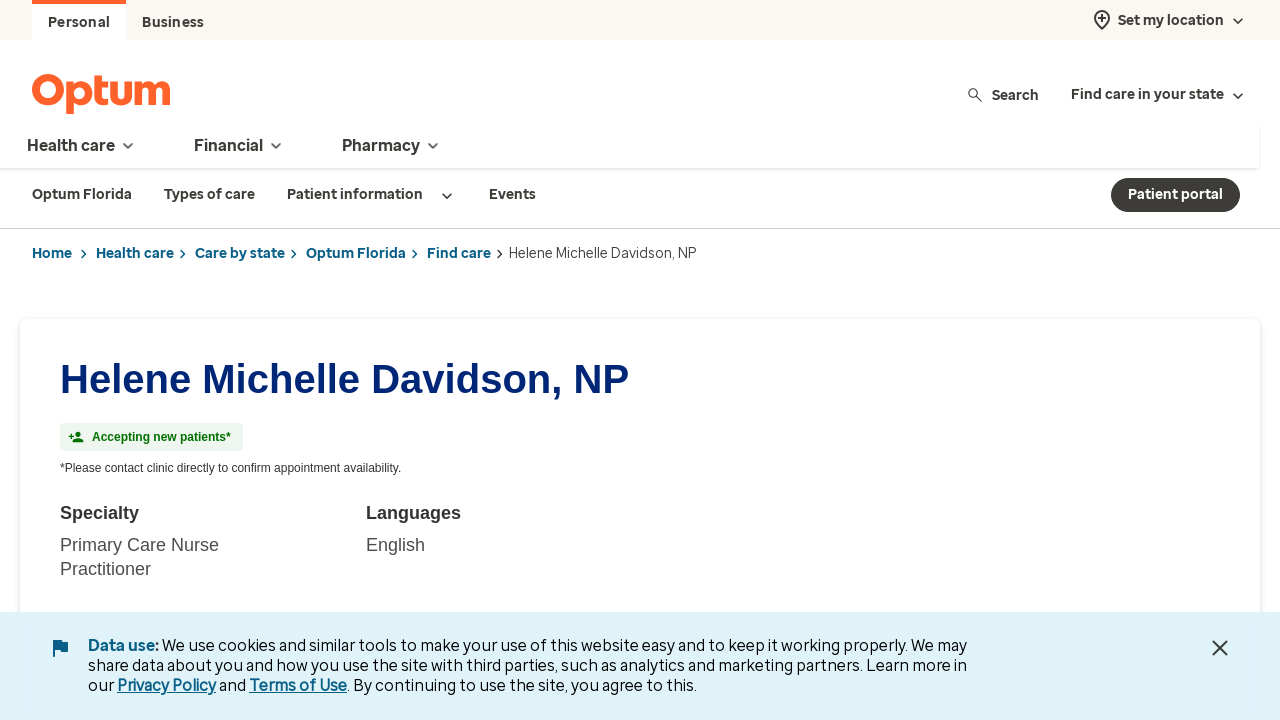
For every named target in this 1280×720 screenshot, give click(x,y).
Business (173, 22)
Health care (135, 253)
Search (1002, 94)
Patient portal (1175, 194)
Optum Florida (356, 253)
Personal (79, 22)
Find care (459, 253)
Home (52, 253)
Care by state (240, 253)
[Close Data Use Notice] (1220, 648)
